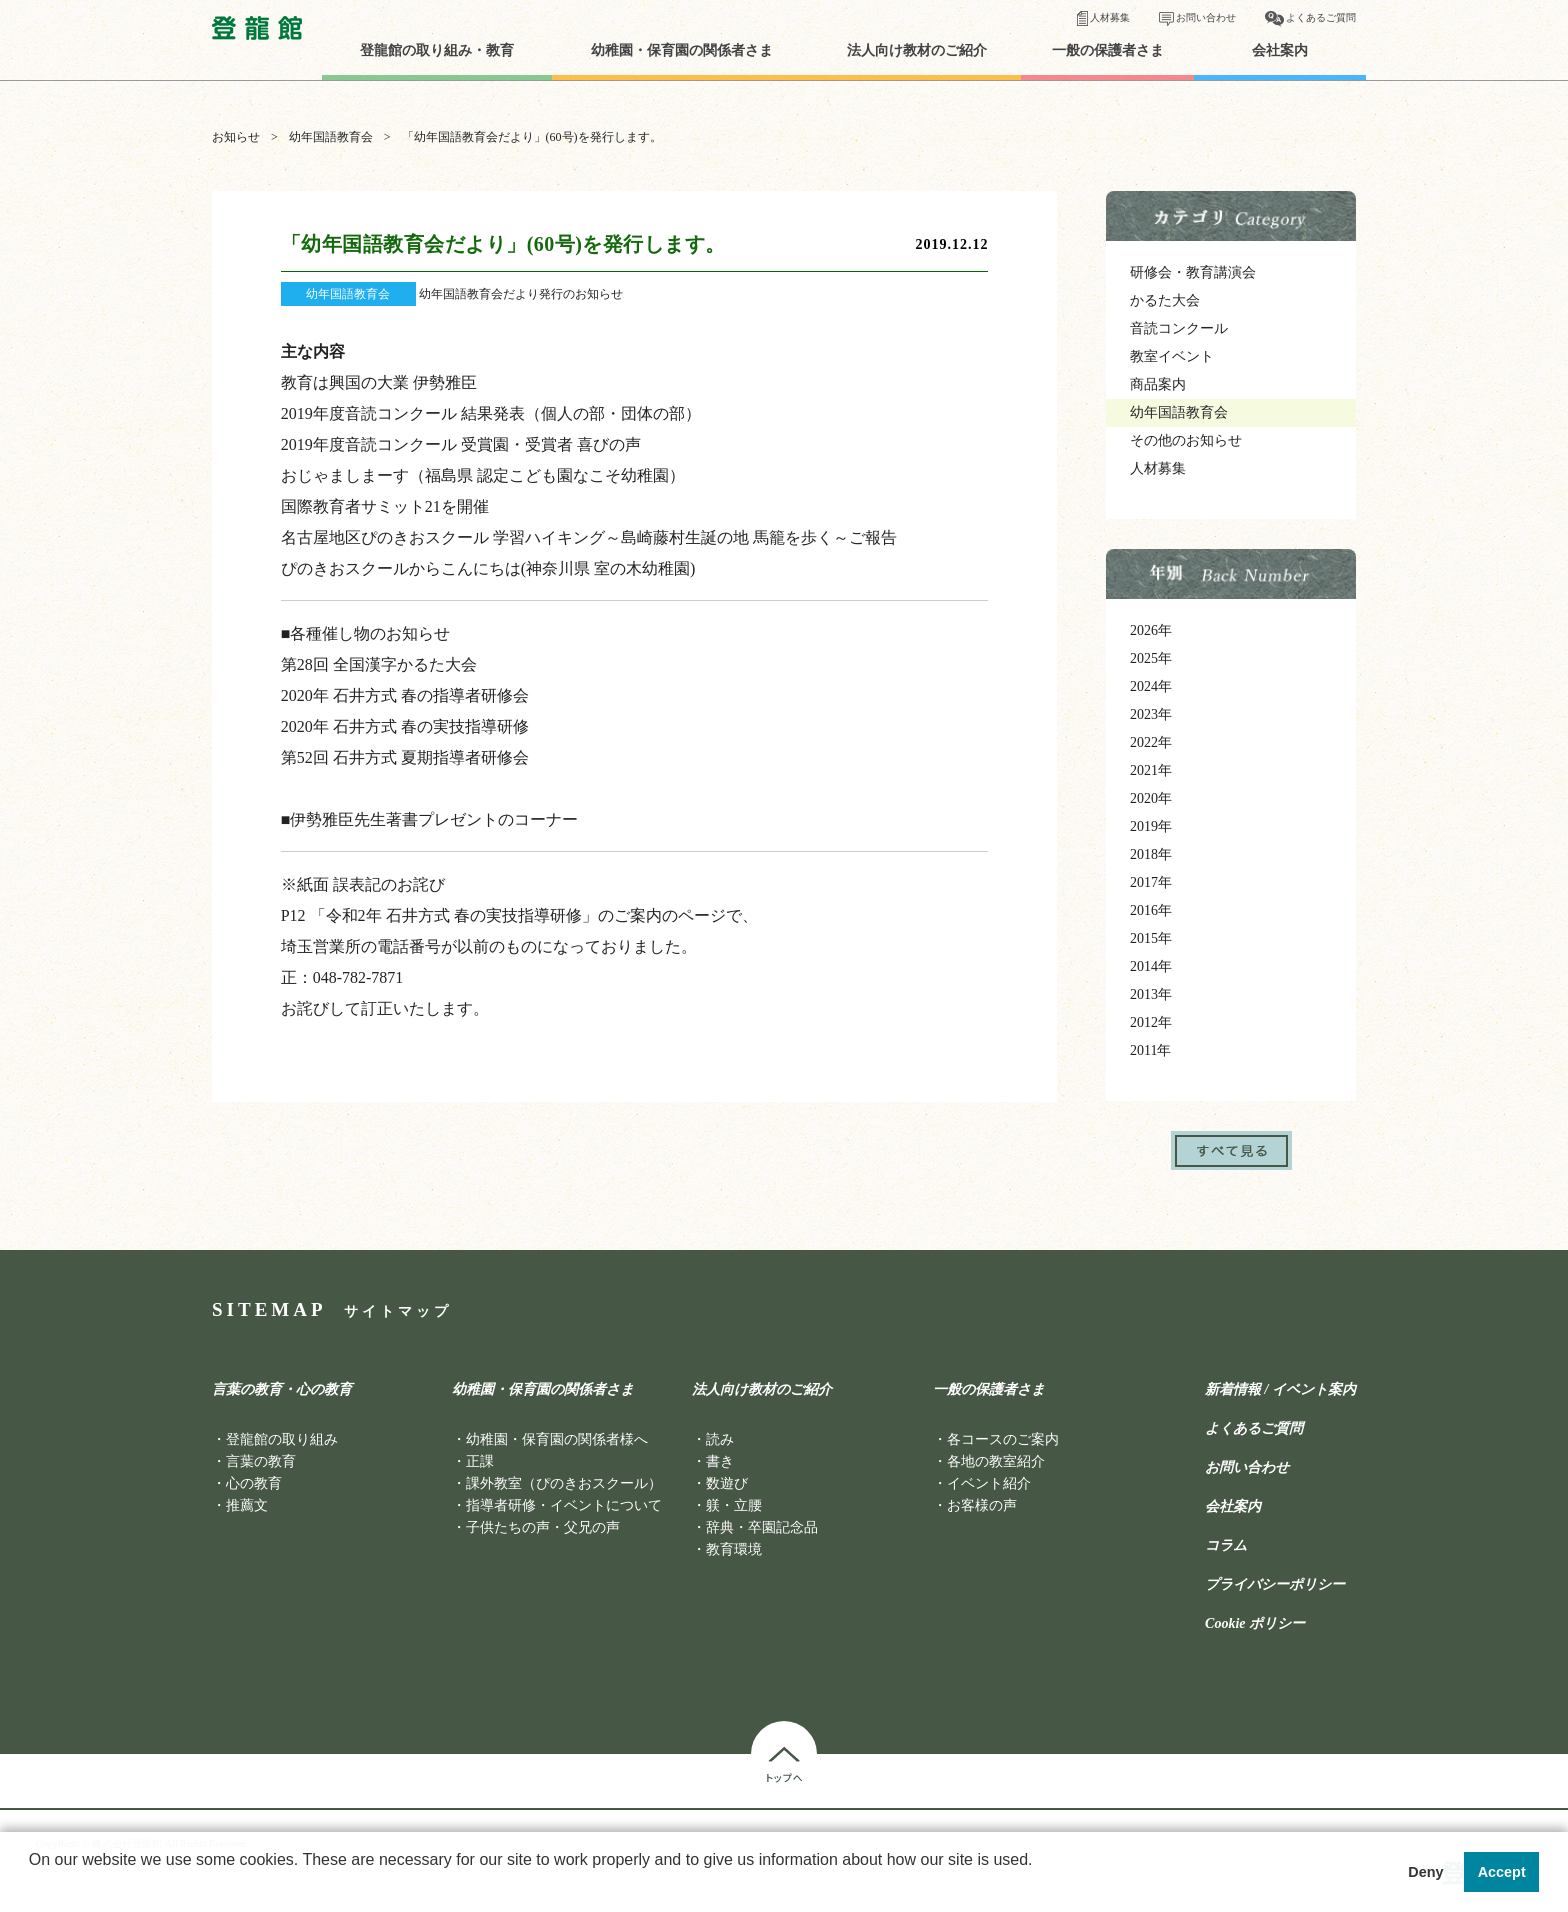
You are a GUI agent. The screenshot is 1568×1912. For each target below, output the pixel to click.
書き (720, 1461)
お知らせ (236, 137)
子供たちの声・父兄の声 (543, 1527)
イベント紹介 (989, 1483)
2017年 (1151, 882)
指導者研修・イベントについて (564, 1505)
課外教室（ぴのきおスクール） (564, 1483)
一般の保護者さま (1108, 51)
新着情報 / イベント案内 (1280, 1390)
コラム (1226, 1546)
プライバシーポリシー (1275, 1585)
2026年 (1151, 630)
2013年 (1151, 994)
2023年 (1151, 714)
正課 (480, 1461)
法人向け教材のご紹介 (917, 51)
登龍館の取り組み (282, 1439)
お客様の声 (982, 1505)
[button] (32, 1886)
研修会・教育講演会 (1193, 272)
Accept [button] (1502, 1872)
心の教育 (254, 1483)
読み (720, 1439)
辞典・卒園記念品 (762, 1527)
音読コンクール (1179, 328)
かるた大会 (1165, 300)
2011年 (1150, 1050)
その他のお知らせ (1186, 440)
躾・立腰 (734, 1505)
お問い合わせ (1206, 17)
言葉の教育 (261, 1461)
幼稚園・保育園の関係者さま (682, 51)
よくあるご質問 (1321, 17)
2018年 (1151, 854)
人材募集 (1110, 17)
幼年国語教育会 (331, 137)
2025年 (1151, 658)
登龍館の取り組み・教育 (437, 51)
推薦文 (247, 1505)
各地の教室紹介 (996, 1461)
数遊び (727, 1483)
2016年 (1151, 910)
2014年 (1151, 966)
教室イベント (1172, 356)
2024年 (1151, 686)
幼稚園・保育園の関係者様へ (557, 1439)
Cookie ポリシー (1255, 1624)
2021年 (1151, 770)
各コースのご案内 (1003, 1439)
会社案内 (1280, 51)
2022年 (1151, 742)
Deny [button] (1425, 1872)
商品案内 (1158, 384)
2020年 (1151, 798)
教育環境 (734, 1549)
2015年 (1151, 938)
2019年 (1151, 826)
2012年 (1151, 1022)
